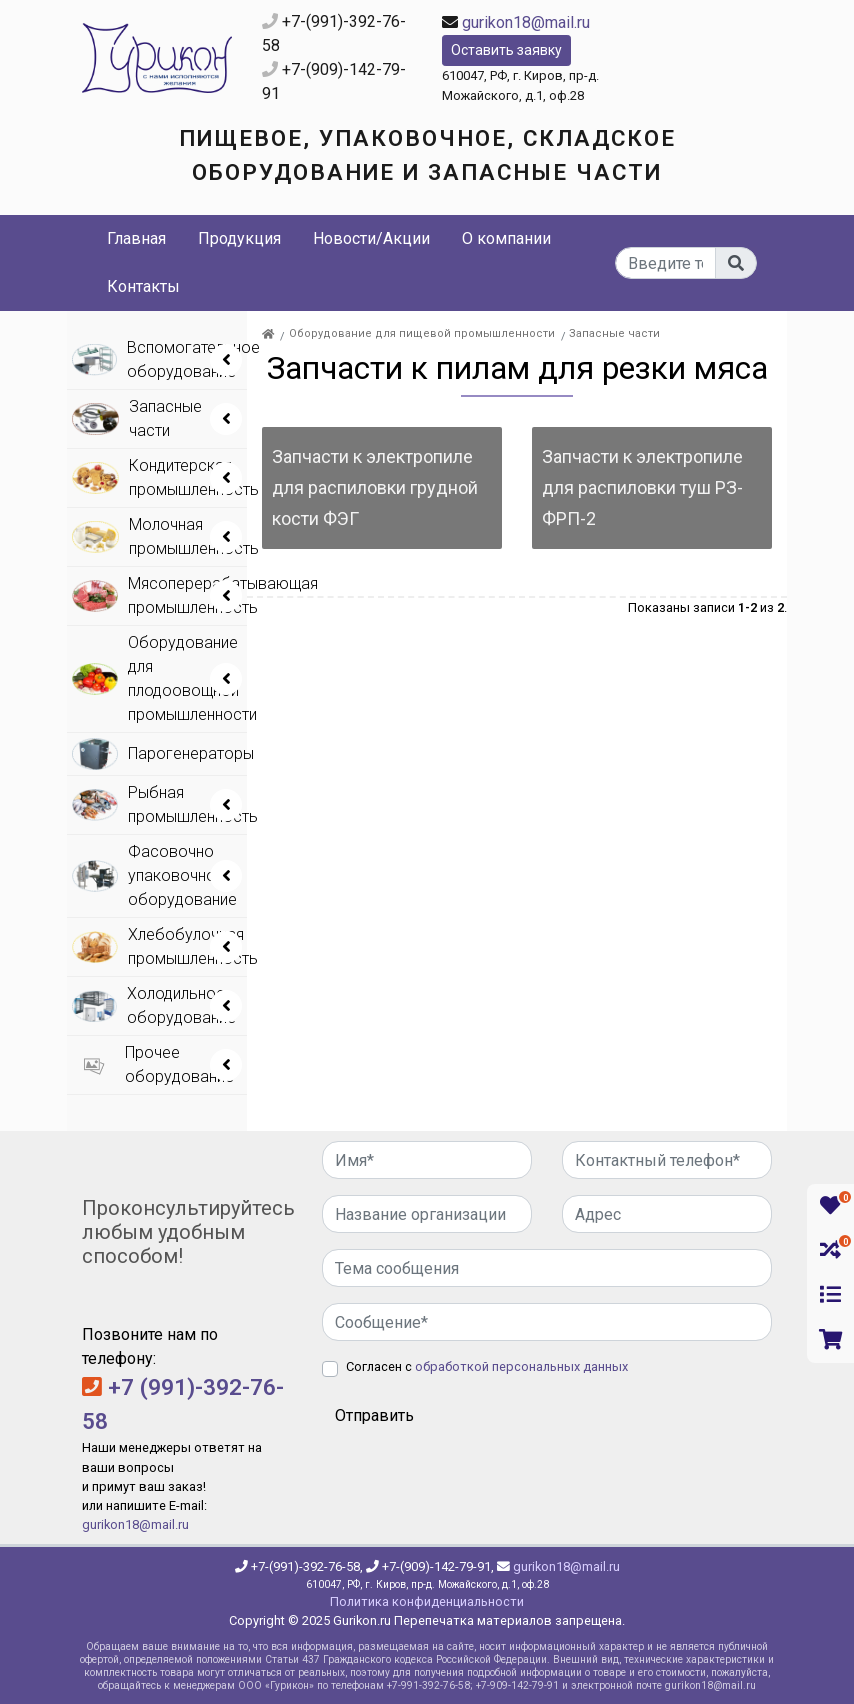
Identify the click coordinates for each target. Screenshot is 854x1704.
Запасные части (614, 333)
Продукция (239, 238)
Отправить (374, 1415)
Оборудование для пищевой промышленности (422, 333)
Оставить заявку (506, 50)
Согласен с (487, 1366)
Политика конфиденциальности (427, 1601)
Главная (136, 238)
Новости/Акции (371, 238)
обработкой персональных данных (521, 1366)
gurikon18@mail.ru (526, 22)
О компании (506, 238)
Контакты (143, 286)
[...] (666, 263)
